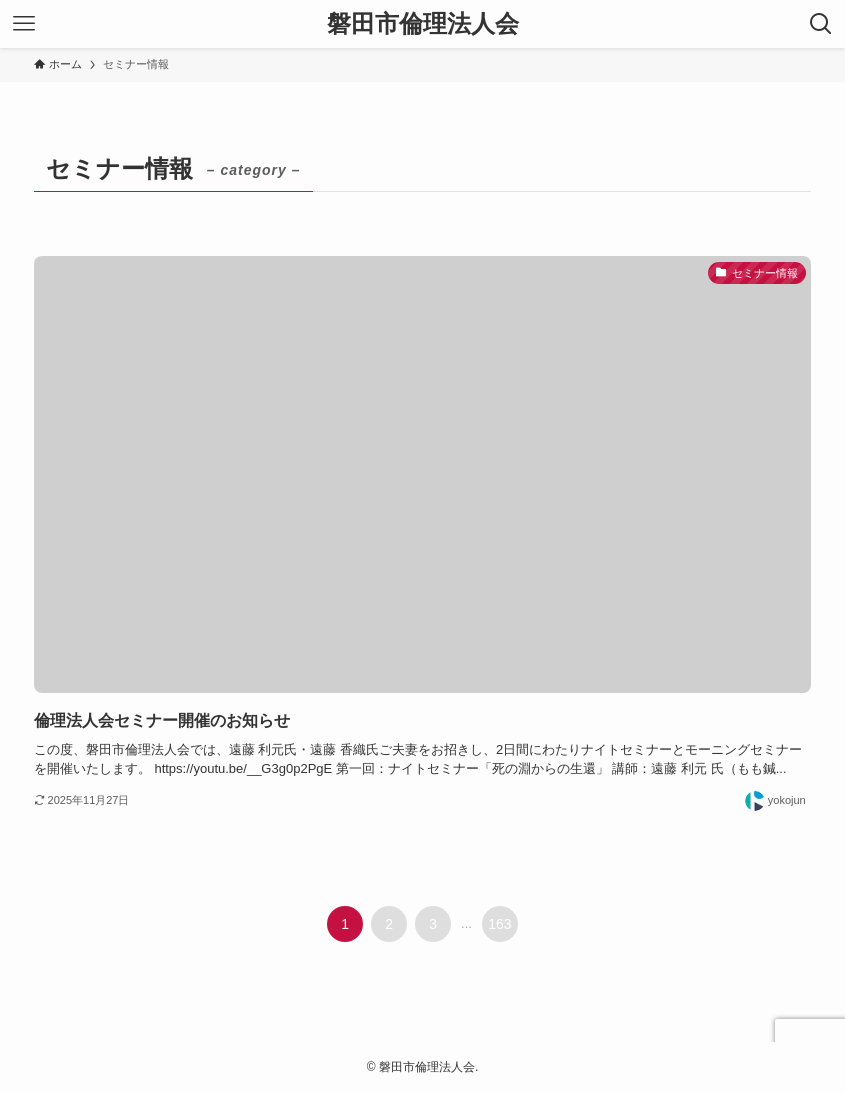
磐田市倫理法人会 (423, 24)
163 (499, 924)
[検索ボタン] (821, 24)
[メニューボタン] (24, 24)
